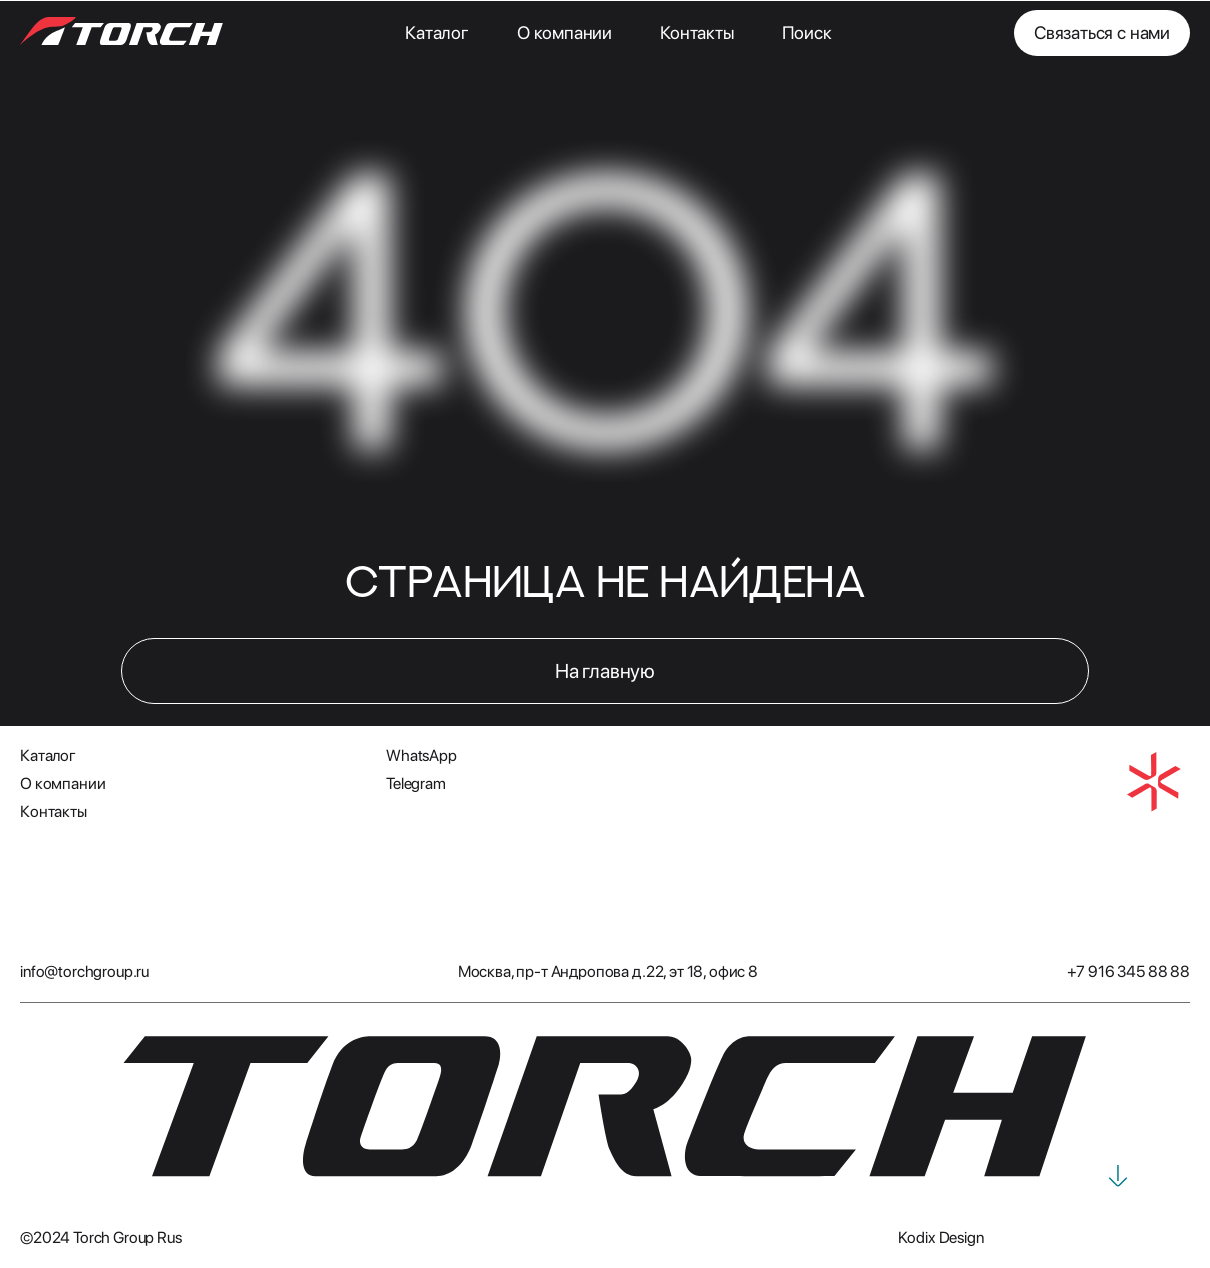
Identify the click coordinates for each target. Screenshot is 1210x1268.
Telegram (416, 783)
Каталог (437, 32)
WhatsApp (421, 755)
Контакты (697, 32)
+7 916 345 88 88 (1128, 971)
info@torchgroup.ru (84, 971)
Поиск (807, 32)
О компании (564, 32)
